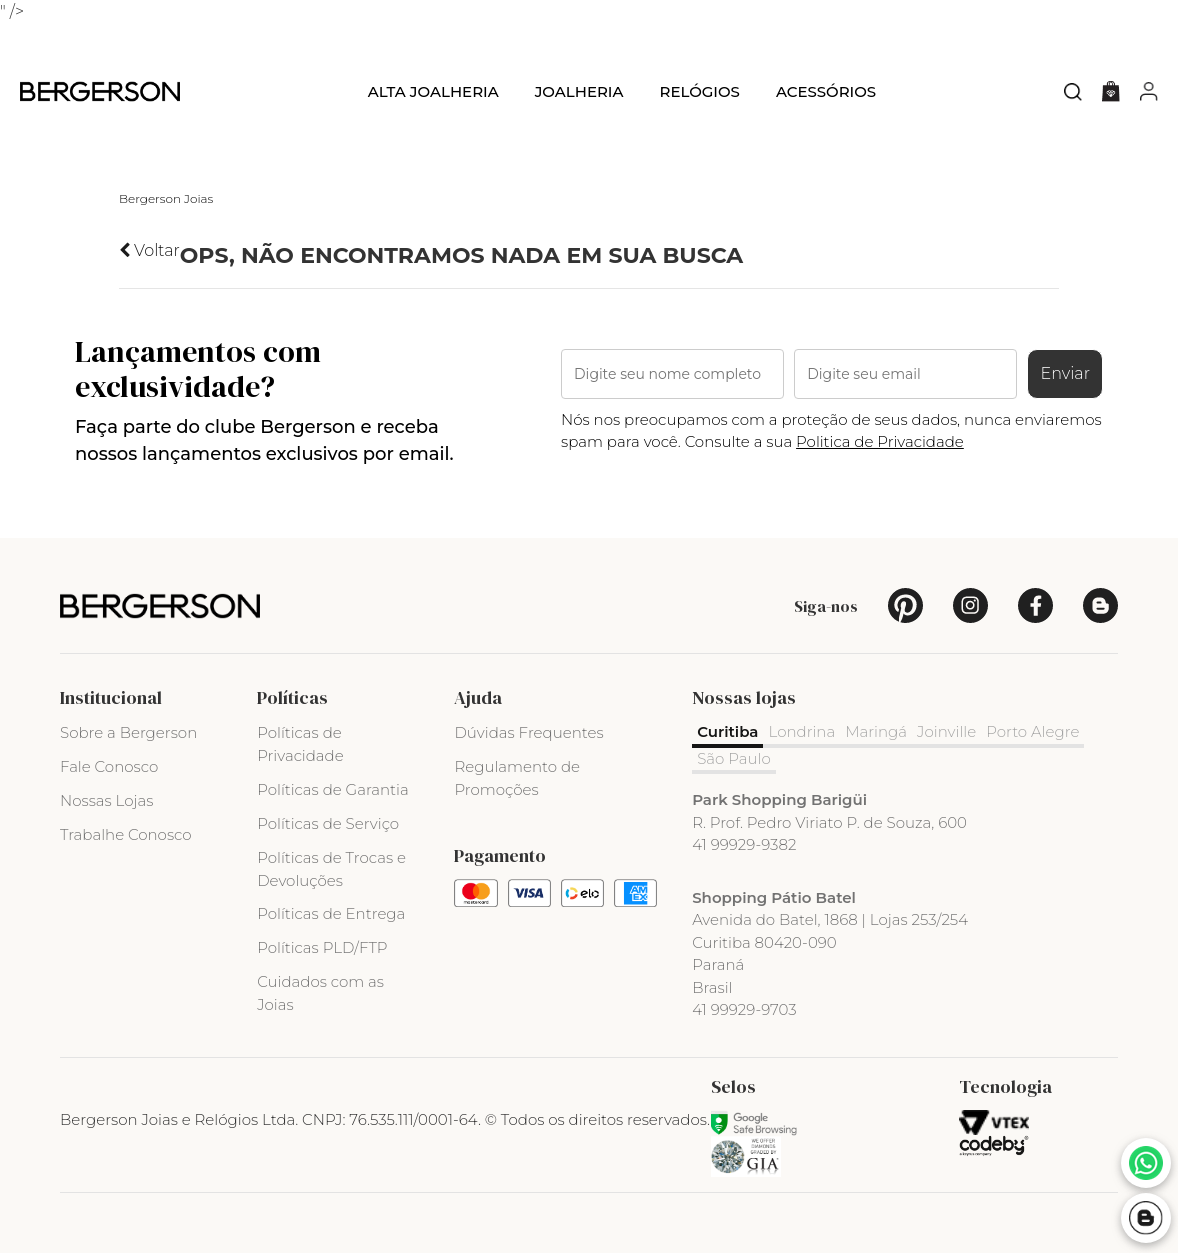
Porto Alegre (1032, 731)
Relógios (699, 91)
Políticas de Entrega (331, 913)
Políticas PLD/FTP (322, 947)
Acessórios (826, 91)
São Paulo (734, 758)
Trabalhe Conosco (126, 834)
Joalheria (579, 91)
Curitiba (727, 731)
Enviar (1065, 373)
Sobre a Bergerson (128, 732)
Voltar (149, 250)
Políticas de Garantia (333, 789)
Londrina (801, 731)
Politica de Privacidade (880, 441)
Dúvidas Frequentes (528, 732)
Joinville (946, 731)
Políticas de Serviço (328, 823)
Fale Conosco (109, 766)
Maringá (876, 731)
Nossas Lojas (106, 800)
